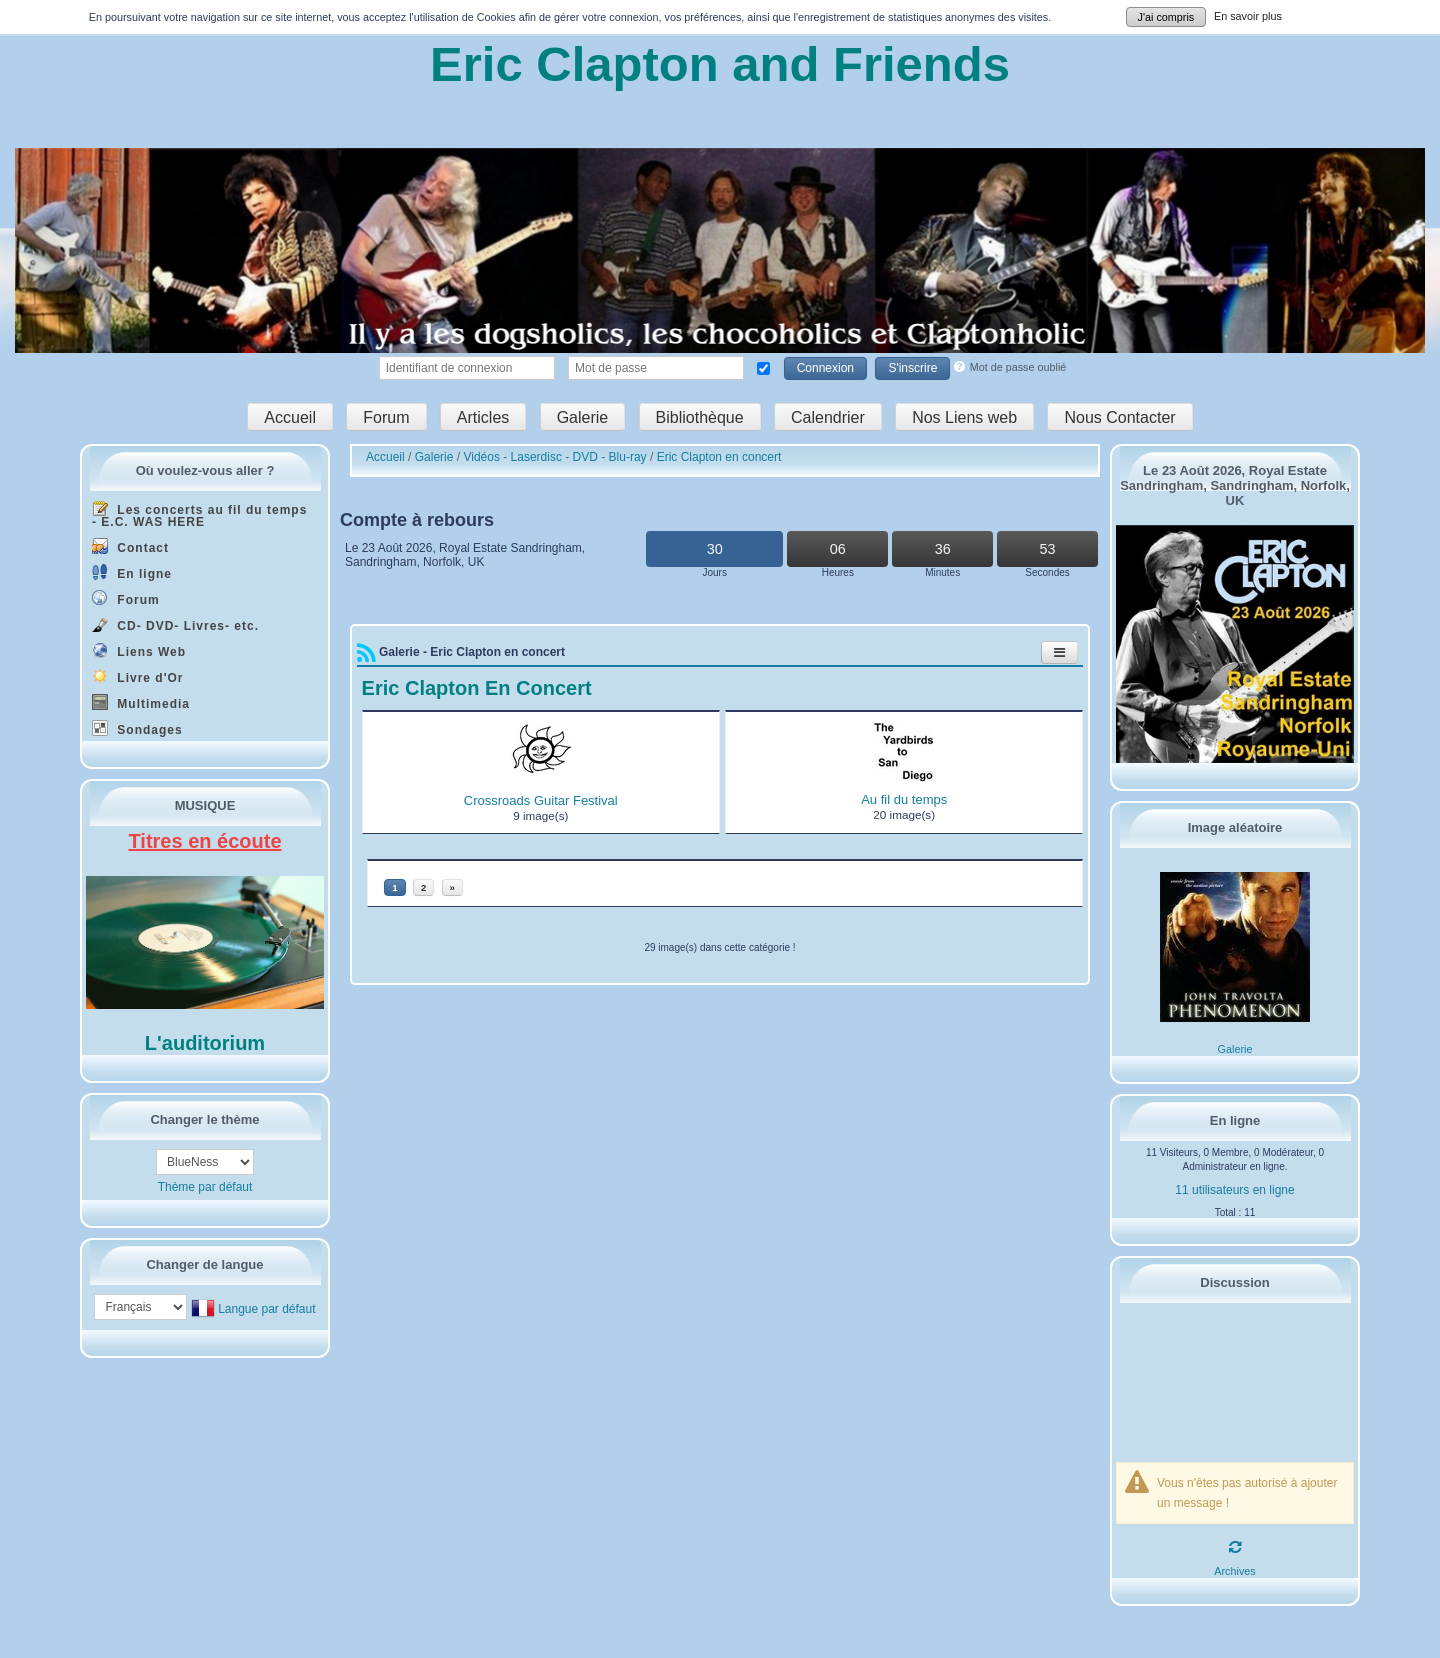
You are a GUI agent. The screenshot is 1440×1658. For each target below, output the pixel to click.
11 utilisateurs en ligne (1234, 1190)
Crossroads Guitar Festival (541, 800)
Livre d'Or (138, 676)
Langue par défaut (266, 1308)
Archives (1234, 1571)
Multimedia (141, 702)
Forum (386, 416)
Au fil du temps (904, 799)
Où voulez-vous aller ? (205, 470)
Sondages (137, 728)
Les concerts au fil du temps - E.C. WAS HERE (199, 514)
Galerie (583, 416)
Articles (483, 416)
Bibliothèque (700, 416)
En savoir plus (1248, 16)
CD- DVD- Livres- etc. (175, 624)
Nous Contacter (1119, 416)
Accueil (290, 416)
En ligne (132, 572)
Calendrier (828, 416)
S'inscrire (912, 368)
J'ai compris (1166, 17)
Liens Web (139, 650)
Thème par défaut (205, 1187)
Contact (130, 546)
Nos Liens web (964, 416)
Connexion (825, 368)
